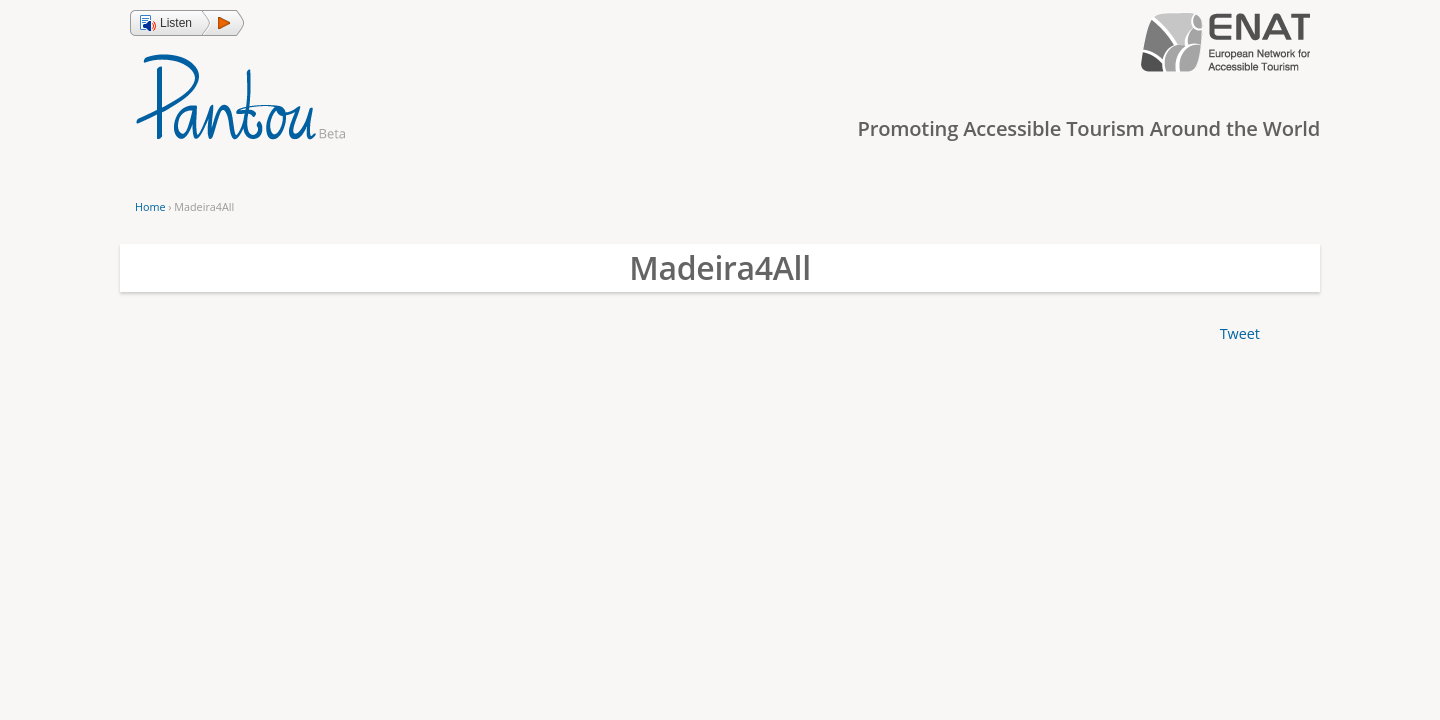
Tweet (1240, 333)
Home (150, 206)
